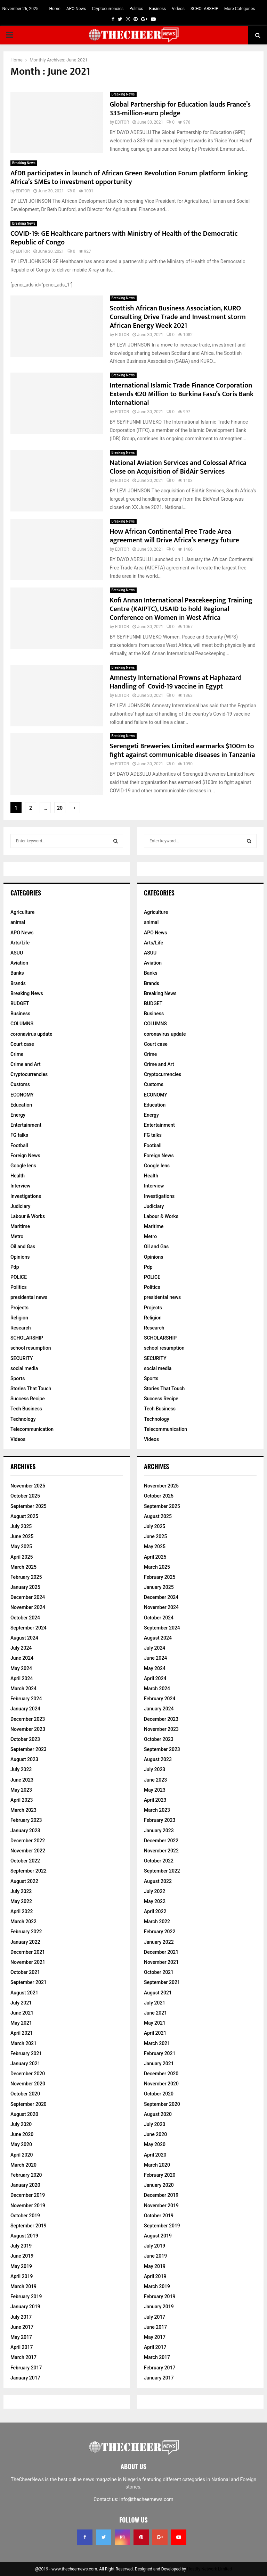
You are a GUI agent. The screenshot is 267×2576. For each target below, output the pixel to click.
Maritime (20, 1226)
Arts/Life (20, 942)
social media (24, 1368)
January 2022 (25, 1942)
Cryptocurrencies (107, 8)
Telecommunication (32, 1429)
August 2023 (24, 1759)
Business (157, 8)
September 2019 (28, 2225)
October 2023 (25, 1739)
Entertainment (25, 1125)
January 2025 (25, 1587)
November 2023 (27, 1729)
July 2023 (21, 1769)
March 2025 (23, 1567)
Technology (23, 1419)
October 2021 (25, 1972)
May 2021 (21, 2023)
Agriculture (22, 912)
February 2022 (26, 1931)
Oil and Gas (22, 1246)
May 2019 (21, 2266)
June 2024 (21, 1658)
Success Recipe (27, 1398)
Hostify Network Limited (209, 2569)
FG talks (19, 1135)
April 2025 (21, 1557)
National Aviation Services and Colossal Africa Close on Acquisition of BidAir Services (178, 467)
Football (19, 1145)
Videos (178, 8)
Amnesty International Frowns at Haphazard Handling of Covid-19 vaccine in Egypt (176, 682)
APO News (76, 8)
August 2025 (24, 1516)
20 (60, 808)
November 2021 (27, 1962)
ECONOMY (22, 1095)
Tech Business (26, 1408)
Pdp (14, 1267)
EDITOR (122, 122)
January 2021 (25, 2063)
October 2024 (25, 1617)
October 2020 (25, 2093)
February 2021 (26, 2053)
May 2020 (21, 2144)
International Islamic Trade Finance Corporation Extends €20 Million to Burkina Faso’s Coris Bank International (182, 394)
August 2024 (24, 1638)
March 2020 (23, 2165)
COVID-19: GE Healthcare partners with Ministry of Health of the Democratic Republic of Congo (123, 238)
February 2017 (26, 2367)
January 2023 (25, 1830)
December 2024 (27, 1597)
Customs (20, 1084)
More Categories (239, 8)
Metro (16, 1236)
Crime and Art (25, 1064)
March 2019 (23, 2286)
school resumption (30, 1348)
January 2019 (25, 2306)
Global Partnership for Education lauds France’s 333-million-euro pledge (180, 109)
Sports (17, 1378)
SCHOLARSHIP (204, 8)
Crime (16, 1054)
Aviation (19, 963)
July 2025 (21, 1526)
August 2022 (24, 1881)
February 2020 (26, 2175)
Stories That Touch (30, 1388)
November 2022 (27, 1850)
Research (20, 1328)
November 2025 (27, 1486)
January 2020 (25, 2185)
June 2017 (21, 2327)
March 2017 (23, 2357)
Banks (17, 973)
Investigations (25, 1196)
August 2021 (24, 1992)
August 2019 (24, 2236)
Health (17, 1175)
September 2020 (28, 2104)
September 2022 (28, 1871)
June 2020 (21, 2134)
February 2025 (26, 1577)
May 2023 (21, 1790)
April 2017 (21, 2347)
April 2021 (21, 2033)
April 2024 (21, 1678)
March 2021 (23, 2043)
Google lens (23, 1165)
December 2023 (27, 1719)
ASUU (16, 953)
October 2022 (25, 1861)
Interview (20, 1186)
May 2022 (21, 1901)
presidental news (28, 1297)
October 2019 (25, 2215)
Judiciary (20, 1206)
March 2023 (23, 1810)
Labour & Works (27, 1216)
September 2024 (28, 1628)
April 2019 (21, 2276)
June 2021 (21, 2013)
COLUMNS (21, 1023)
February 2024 (26, 1698)
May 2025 (21, 1546)
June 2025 (21, 1536)
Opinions (20, 1257)
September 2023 (28, 1749)
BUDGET (19, 1003)
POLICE (18, 1277)
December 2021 (27, 1952)
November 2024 (27, 1607)
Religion (19, 1317)
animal (17, 922)
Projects (19, 1307)
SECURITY (21, 1358)
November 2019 (27, 2205)
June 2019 (21, 2256)
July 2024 (21, 1648)
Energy (17, 1115)
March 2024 (23, 1688)
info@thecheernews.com (146, 2499)
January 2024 (25, 1708)
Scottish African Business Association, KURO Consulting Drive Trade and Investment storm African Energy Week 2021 (178, 317)
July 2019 (21, 2246)
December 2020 (27, 2073)
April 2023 (21, 1800)
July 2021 (21, 2003)
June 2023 (21, 1780)
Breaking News (123, 94)
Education (21, 1105)
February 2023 (26, 1820)
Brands (18, 983)
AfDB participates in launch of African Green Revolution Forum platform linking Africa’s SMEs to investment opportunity (129, 177)
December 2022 (27, 1840)
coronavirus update (31, 1034)
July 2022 (21, 1891)
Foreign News (25, 1155)
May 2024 (21, 1668)
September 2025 (28, 1506)
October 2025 (25, 1496)
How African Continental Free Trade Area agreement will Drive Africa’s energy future (174, 536)
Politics (136, 8)
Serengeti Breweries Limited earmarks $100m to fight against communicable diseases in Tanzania (182, 750)
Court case (22, 1044)
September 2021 (28, 1982)
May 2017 (21, 2337)
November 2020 (27, 2083)
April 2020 (21, 2155)
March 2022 (23, 1921)
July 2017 (21, 2317)
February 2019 (26, 2296)
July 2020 (21, 2124)
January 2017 (25, 2378)
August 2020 (24, 2114)
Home (54, 8)
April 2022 (21, 1911)
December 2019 (27, 2195)
